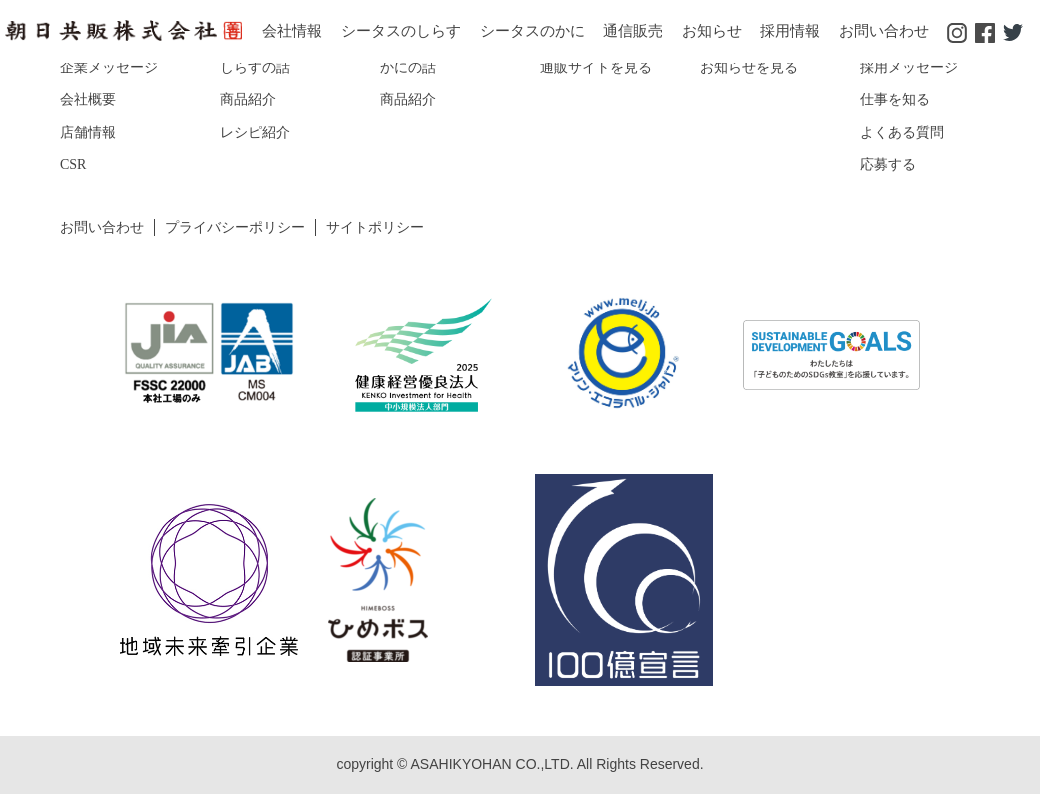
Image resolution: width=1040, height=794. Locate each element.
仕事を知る (895, 99)
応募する (888, 164)
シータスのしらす (401, 31)
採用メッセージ (909, 67)
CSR (73, 164)
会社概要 (88, 99)
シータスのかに (532, 31)
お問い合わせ (884, 31)
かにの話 (408, 67)
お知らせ (712, 31)
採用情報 (790, 31)
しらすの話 (255, 67)
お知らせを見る (749, 67)
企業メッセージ (109, 67)
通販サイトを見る (596, 67)
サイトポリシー (375, 227)
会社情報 (292, 31)
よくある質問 (902, 132)
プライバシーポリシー (235, 227)
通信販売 (633, 31)
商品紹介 (248, 99)
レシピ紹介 (255, 132)
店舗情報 (88, 132)
